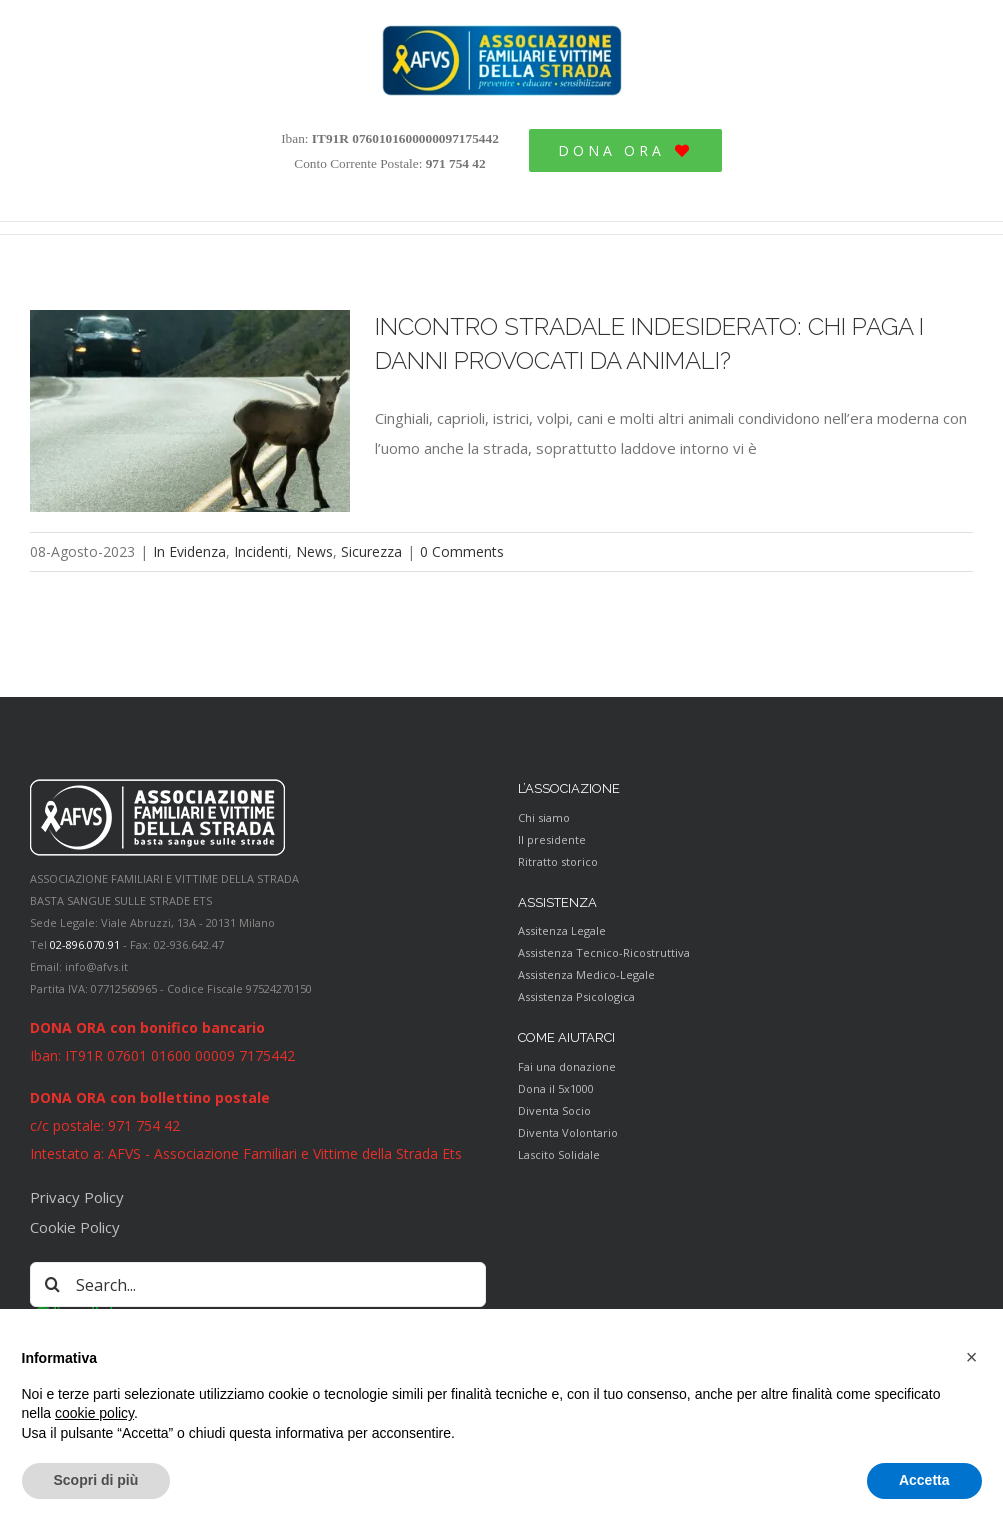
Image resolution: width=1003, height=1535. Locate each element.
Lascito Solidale (559, 1154)
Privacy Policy (77, 1197)
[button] (972, 1357)
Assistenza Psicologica (576, 996)
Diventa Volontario (568, 1132)
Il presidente (552, 839)
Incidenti (261, 551)
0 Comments (462, 551)
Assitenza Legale (562, 930)
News (314, 551)
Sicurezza (371, 551)
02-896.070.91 (85, 944)
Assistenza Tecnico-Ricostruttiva (604, 952)
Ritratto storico (558, 861)
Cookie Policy (75, 1227)
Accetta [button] (924, 1480)
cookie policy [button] (94, 1413)
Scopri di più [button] (96, 1480)
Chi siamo (544, 817)
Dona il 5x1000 (556, 1088)
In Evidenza (189, 551)
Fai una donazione (567, 1066)
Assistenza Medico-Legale (586, 974)
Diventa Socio (554, 1110)
